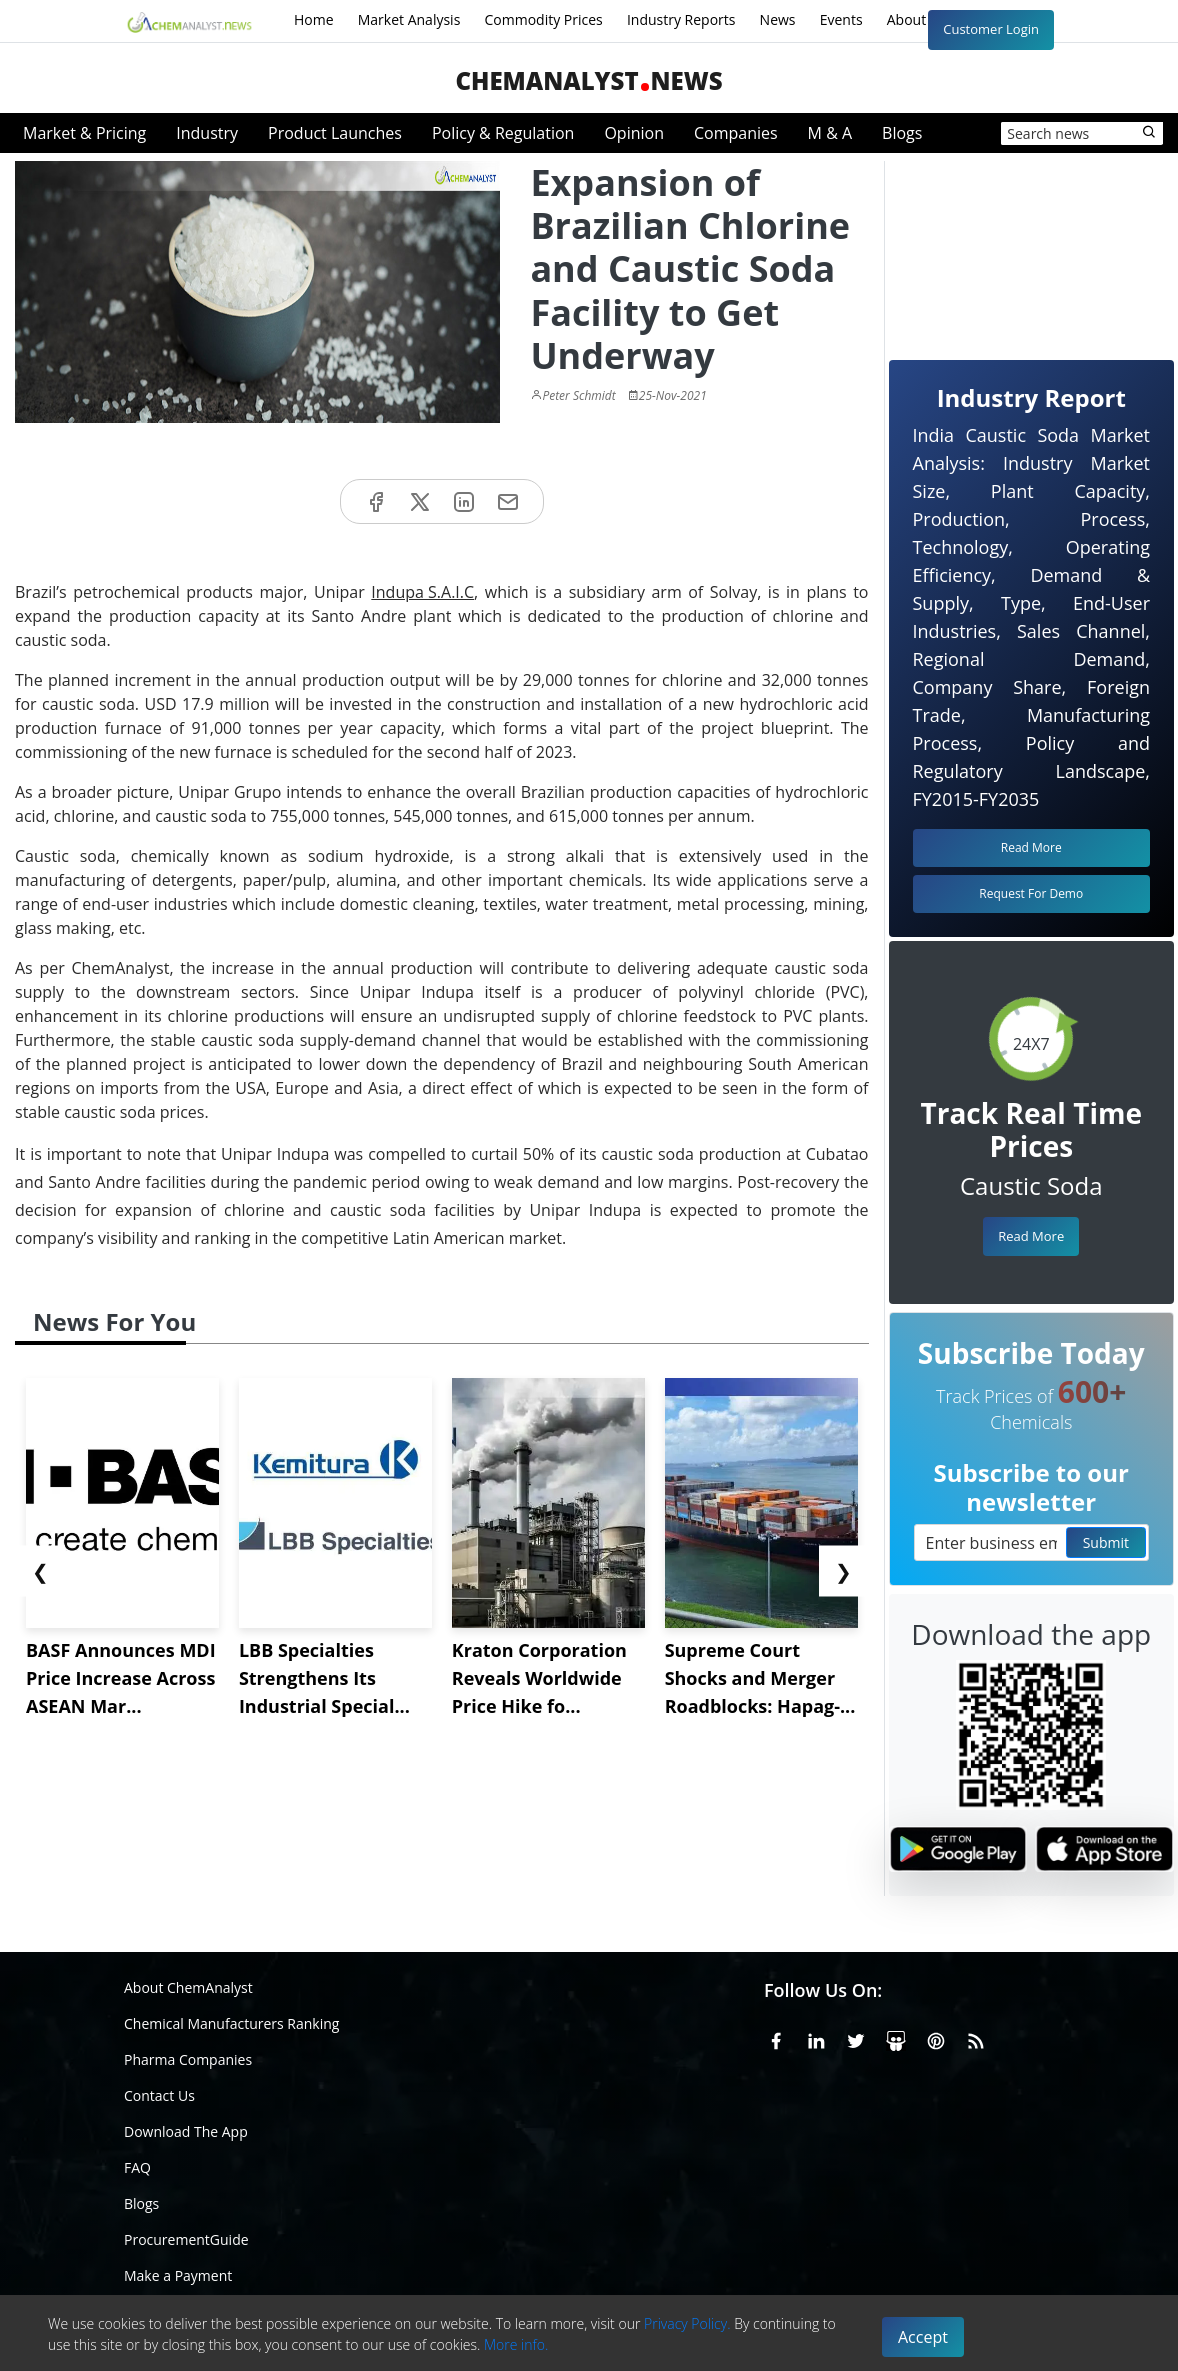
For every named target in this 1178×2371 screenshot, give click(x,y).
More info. (516, 2344)
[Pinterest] (936, 2038)
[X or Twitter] (856, 2038)
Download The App (186, 2131)
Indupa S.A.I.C (422, 592)
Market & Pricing (84, 133)
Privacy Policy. (687, 2323)
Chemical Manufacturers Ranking (231, 2023)
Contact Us (159, 2095)
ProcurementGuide (186, 2239)
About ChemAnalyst (188, 1987)
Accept (923, 2337)
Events (841, 19)
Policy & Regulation (503, 133)
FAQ (137, 2167)
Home (314, 19)
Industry (207, 133)
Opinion (634, 133)
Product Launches (335, 133)
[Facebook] (776, 2038)
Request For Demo (1031, 893)
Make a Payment (178, 2275)
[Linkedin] (816, 2038)
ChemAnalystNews (588, 80)
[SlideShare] (896, 2038)
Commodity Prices (543, 19)
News (778, 19)
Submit (1106, 1542)
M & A (830, 133)
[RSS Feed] (976, 2038)
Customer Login (991, 29)
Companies (736, 133)
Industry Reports (681, 19)
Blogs (902, 133)
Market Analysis (409, 19)
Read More (1031, 1236)
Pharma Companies (188, 2059)
